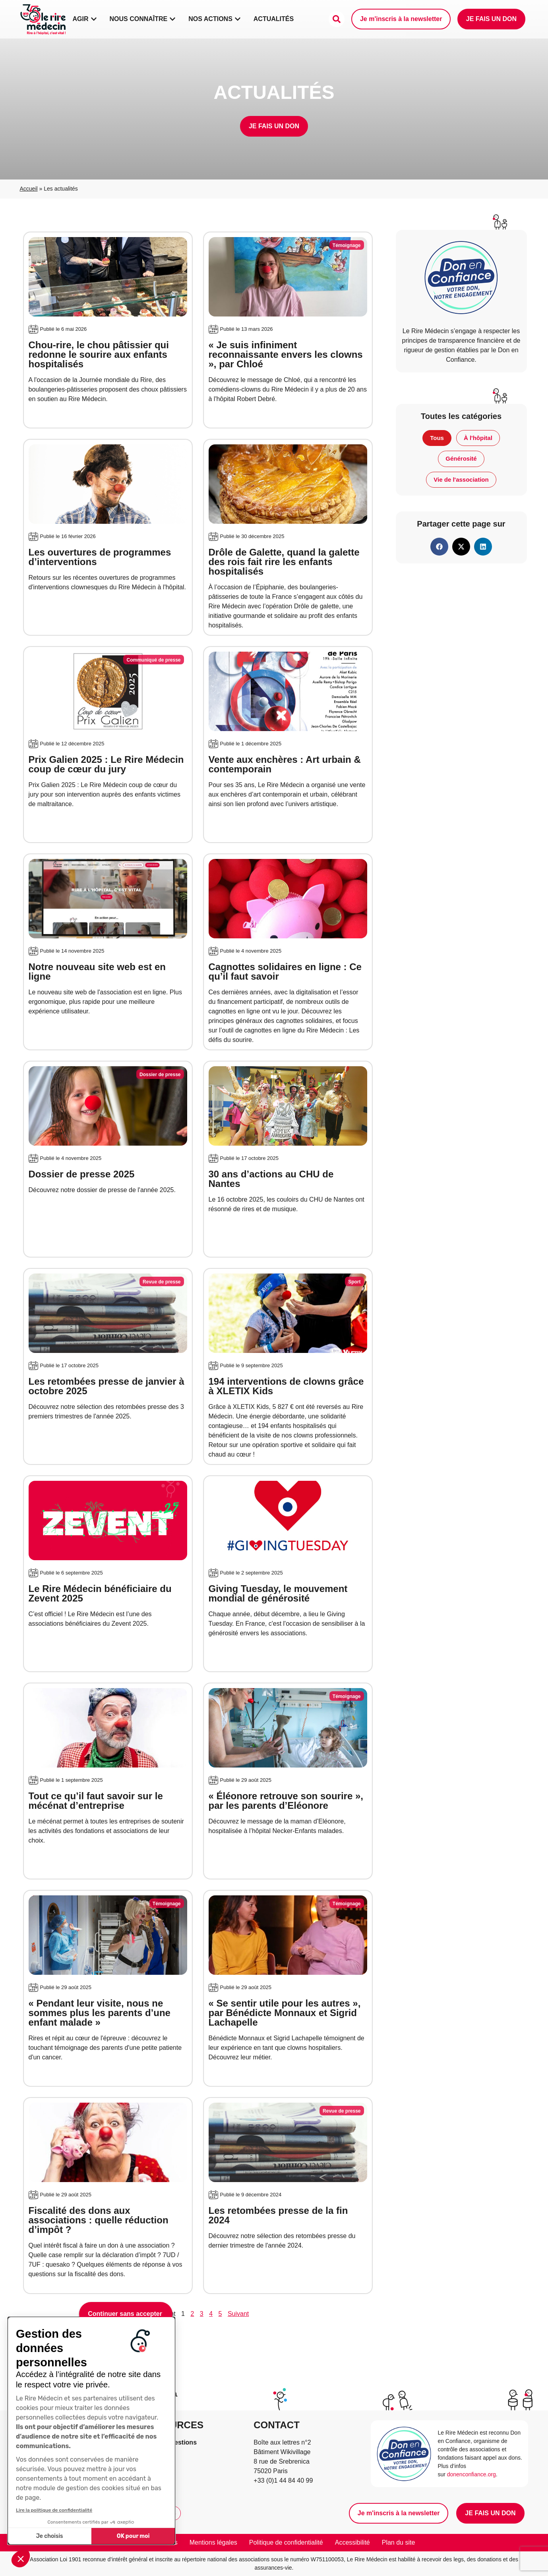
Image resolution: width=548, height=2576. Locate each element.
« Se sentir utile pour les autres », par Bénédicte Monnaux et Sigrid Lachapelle (285, 2013)
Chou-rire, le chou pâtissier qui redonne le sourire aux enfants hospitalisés (99, 354)
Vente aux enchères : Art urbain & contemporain (285, 764)
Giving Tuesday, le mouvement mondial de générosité (278, 1593)
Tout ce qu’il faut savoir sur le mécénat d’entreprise (96, 1801)
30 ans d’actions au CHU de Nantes (271, 1179)
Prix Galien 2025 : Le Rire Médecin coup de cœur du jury (106, 764)
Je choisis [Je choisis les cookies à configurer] (49, 2536)
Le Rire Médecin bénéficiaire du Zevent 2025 (100, 1593)
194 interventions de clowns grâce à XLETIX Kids (286, 1386)
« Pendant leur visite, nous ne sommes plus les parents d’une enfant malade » (99, 2013)
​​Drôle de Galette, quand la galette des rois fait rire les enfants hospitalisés (284, 562)
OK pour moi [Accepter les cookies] (133, 2536)
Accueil (29, 188)
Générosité (460, 458)
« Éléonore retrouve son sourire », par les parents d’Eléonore (286, 1801)
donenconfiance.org (471, 2474)
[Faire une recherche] (337, 19)
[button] (20, 2558)
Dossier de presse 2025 (82, 1174)
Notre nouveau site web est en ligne (97, 971)
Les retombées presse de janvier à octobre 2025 (106, 1386)
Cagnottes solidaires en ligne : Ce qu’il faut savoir (285, 971)
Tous (437, 437)
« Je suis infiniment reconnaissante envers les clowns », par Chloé (286, 354)
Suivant (238, 2313)
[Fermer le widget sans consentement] (125, 2314)
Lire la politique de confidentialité (54, 2510)
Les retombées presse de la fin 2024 (278, 2215)
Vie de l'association (461, 479)
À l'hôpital (478, 437)
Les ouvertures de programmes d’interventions (100, 557)
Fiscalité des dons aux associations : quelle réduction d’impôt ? (98, 2220)
